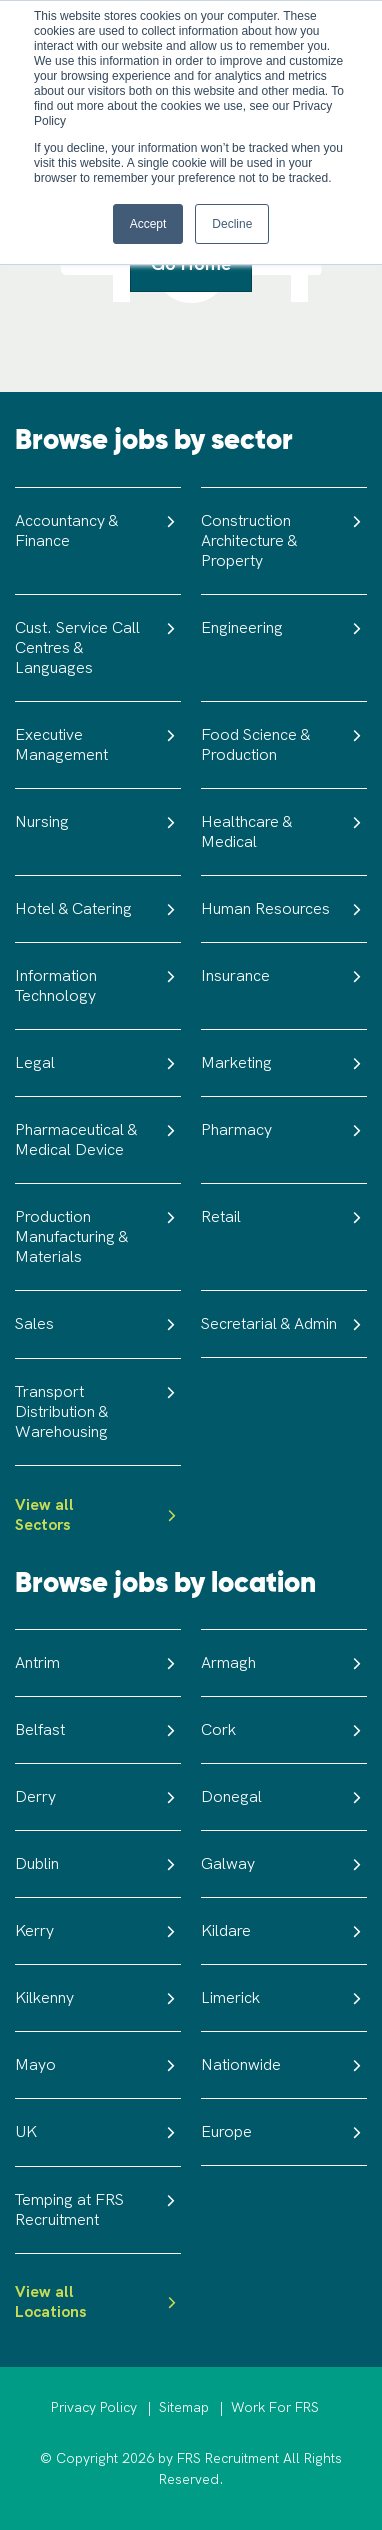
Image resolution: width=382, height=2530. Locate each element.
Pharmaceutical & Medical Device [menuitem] (98, 1139)
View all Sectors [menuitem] (98, 1515)
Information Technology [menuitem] (98, 985)
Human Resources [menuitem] (284, 909)
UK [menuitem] (98, 2132)
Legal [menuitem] (98, 1063)
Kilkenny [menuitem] (98, 1998)
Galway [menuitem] (284, 1864)
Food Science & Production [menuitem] (284, 744)
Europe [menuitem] (284, 2132)
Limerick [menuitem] (284, 1998)
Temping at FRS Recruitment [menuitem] (98, 2209)
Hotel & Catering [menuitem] (98, 909)
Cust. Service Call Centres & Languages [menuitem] (98, 647)
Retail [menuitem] (284, 1217)
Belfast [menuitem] (98, 1730)
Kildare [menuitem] (284, 1931)
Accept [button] (148, 224)
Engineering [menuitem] (284, 628)
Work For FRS (275, 2407)
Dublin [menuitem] (98, 1864)
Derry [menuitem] (98, 1797)
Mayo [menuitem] (98, 2065)
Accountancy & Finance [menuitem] (98, 530)
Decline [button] (232, 224)
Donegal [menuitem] (284, 1797)
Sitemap (184, 2407)
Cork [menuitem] (284, 1730)
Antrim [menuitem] (98, 1663)
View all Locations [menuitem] (98, 2302)
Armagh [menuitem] (284, 1663)
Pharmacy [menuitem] (284, 1130)
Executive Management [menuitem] (98, 744)
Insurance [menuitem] (284, 976)
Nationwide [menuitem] (284, 2065)
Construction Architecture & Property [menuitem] (284, 540)
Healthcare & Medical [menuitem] (284, 831)
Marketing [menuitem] (284, 1063)
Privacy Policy (94, 2407)
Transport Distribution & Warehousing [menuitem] (98, 1411)
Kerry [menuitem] (98, 1931)
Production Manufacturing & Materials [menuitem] (98, 1236)
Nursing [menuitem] (98, 822)
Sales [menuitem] (98, 1324)
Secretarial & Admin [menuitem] (284, 1324)
